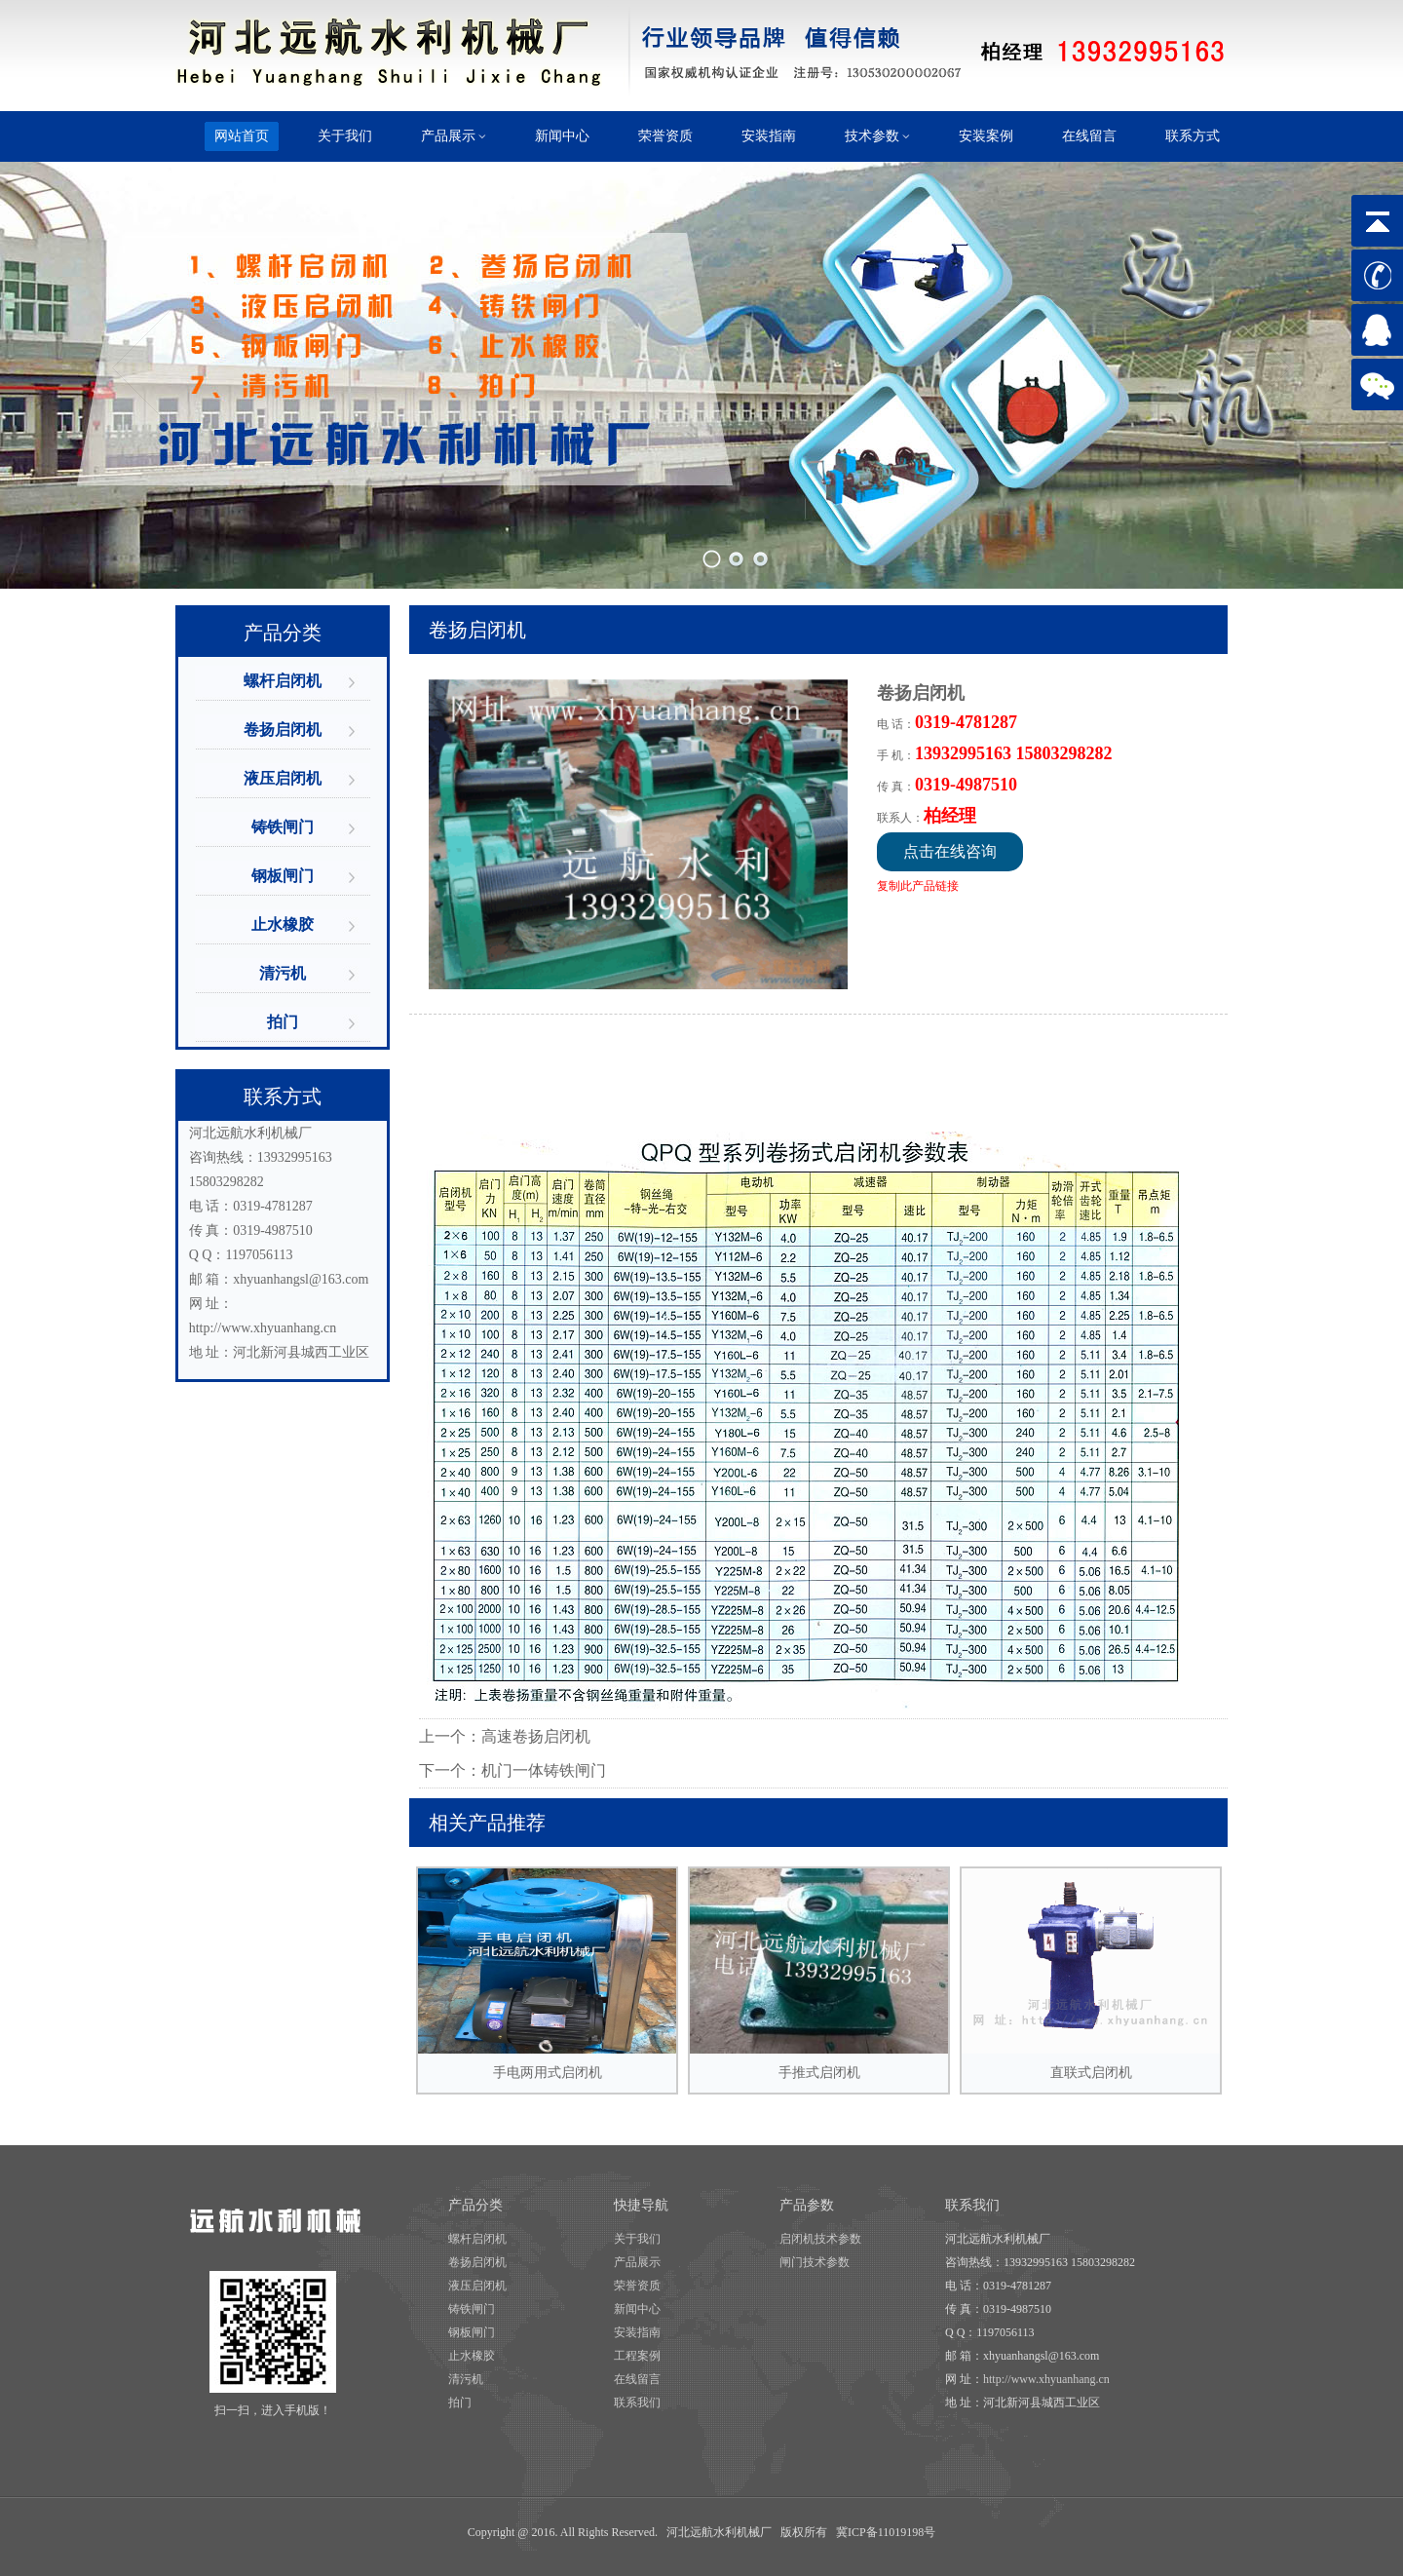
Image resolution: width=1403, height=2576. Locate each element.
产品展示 (637, 2262)
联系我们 (637, 2402)
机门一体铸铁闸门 (543, 1770)
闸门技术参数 (814, 2262)
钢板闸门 (282, 875)
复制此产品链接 (918, 886)
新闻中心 (637, 2309)
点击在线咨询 (950, 851)
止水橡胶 (282, 924)
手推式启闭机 (819, 1974)
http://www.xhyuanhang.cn (263, 1328)
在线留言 (637, 2379)
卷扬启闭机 (283, 729)
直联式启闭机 (1091, 1974)
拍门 (282, 1022)
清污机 (282, 973)
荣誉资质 (637, 2285)
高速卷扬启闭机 (535, 1736)
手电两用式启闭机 (547, 1974)
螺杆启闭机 (283, 681)
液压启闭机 (283, 778)
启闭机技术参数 (820, 2239)
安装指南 (637, 2332)
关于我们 (637, 2239)
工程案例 (637, 2356)
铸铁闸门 (282, 827)
